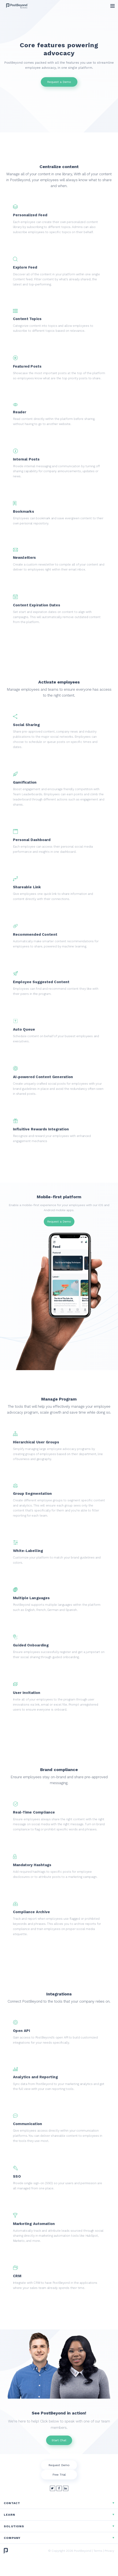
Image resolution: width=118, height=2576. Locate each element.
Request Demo (59, 2465)
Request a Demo (59, 82)
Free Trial (59, 2474)
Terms (97, 2550)
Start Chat (59, 2440)
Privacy (109, 2550)
